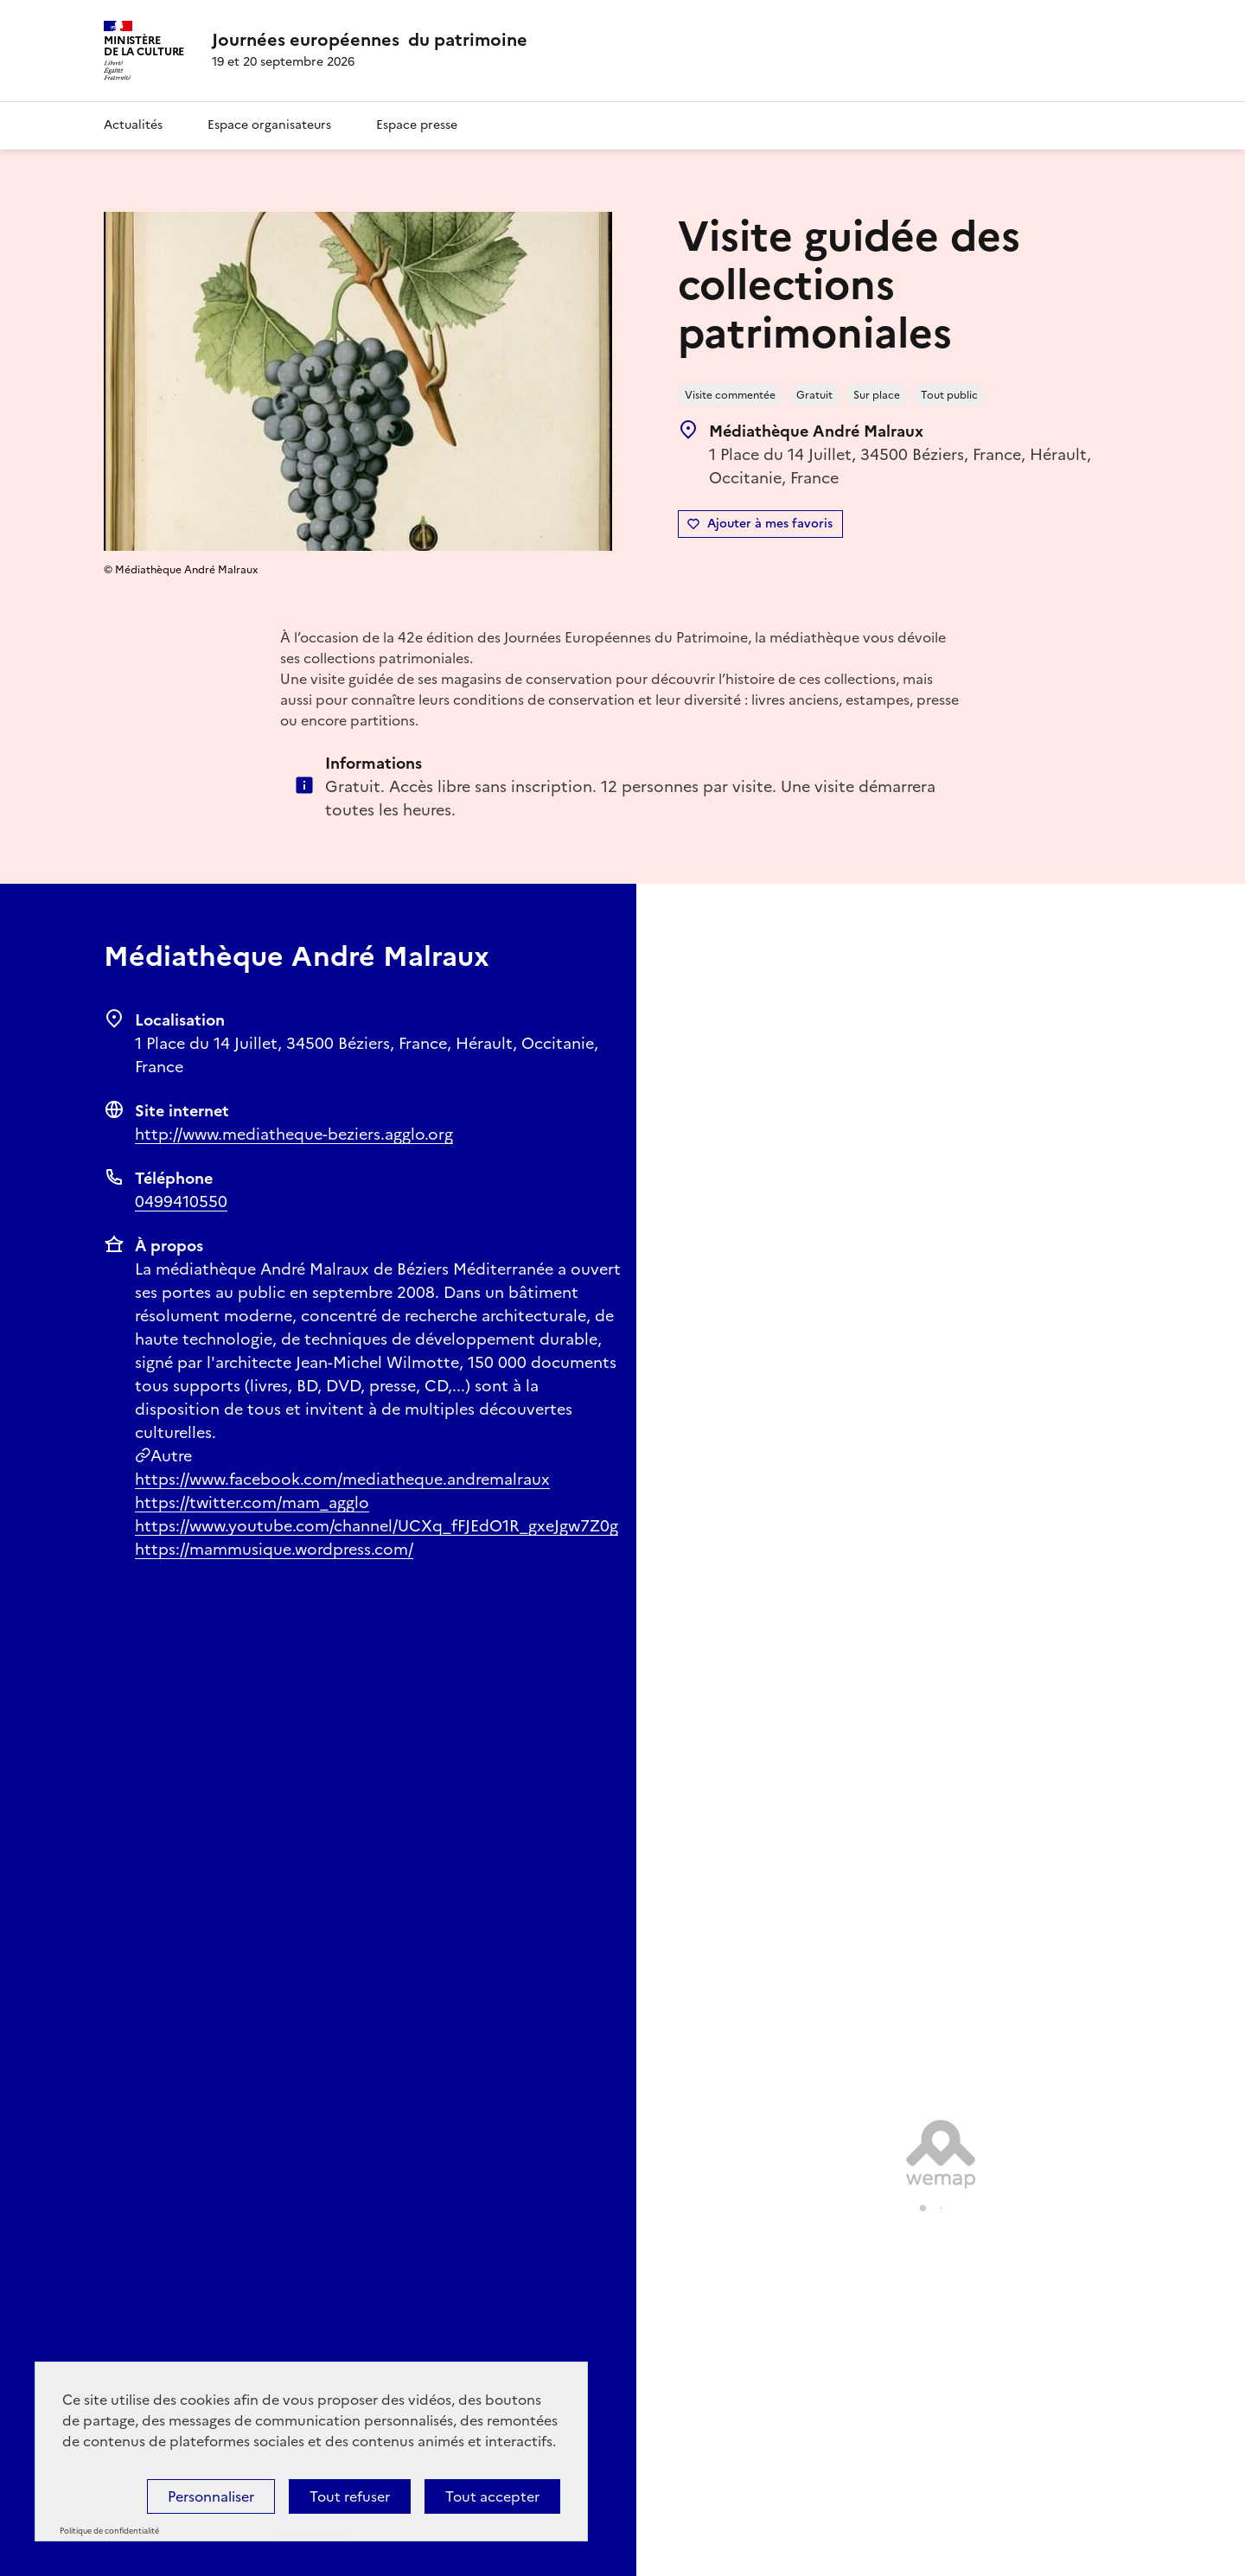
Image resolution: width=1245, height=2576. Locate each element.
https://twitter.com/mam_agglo (252, 1502)
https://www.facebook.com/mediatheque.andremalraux (342, 1479)
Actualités (133, 125)
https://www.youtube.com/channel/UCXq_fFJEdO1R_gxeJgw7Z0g (376, 1525)
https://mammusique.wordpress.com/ (274, 1549)
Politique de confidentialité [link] (109, 2531)
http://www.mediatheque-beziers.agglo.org (294, 1134)
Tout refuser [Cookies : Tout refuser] (350, 2496)
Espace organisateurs (269, 125)
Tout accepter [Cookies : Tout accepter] (492, 2496)
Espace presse (416, 125)
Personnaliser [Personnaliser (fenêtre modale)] (211, 2496)
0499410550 (181, 1201)
